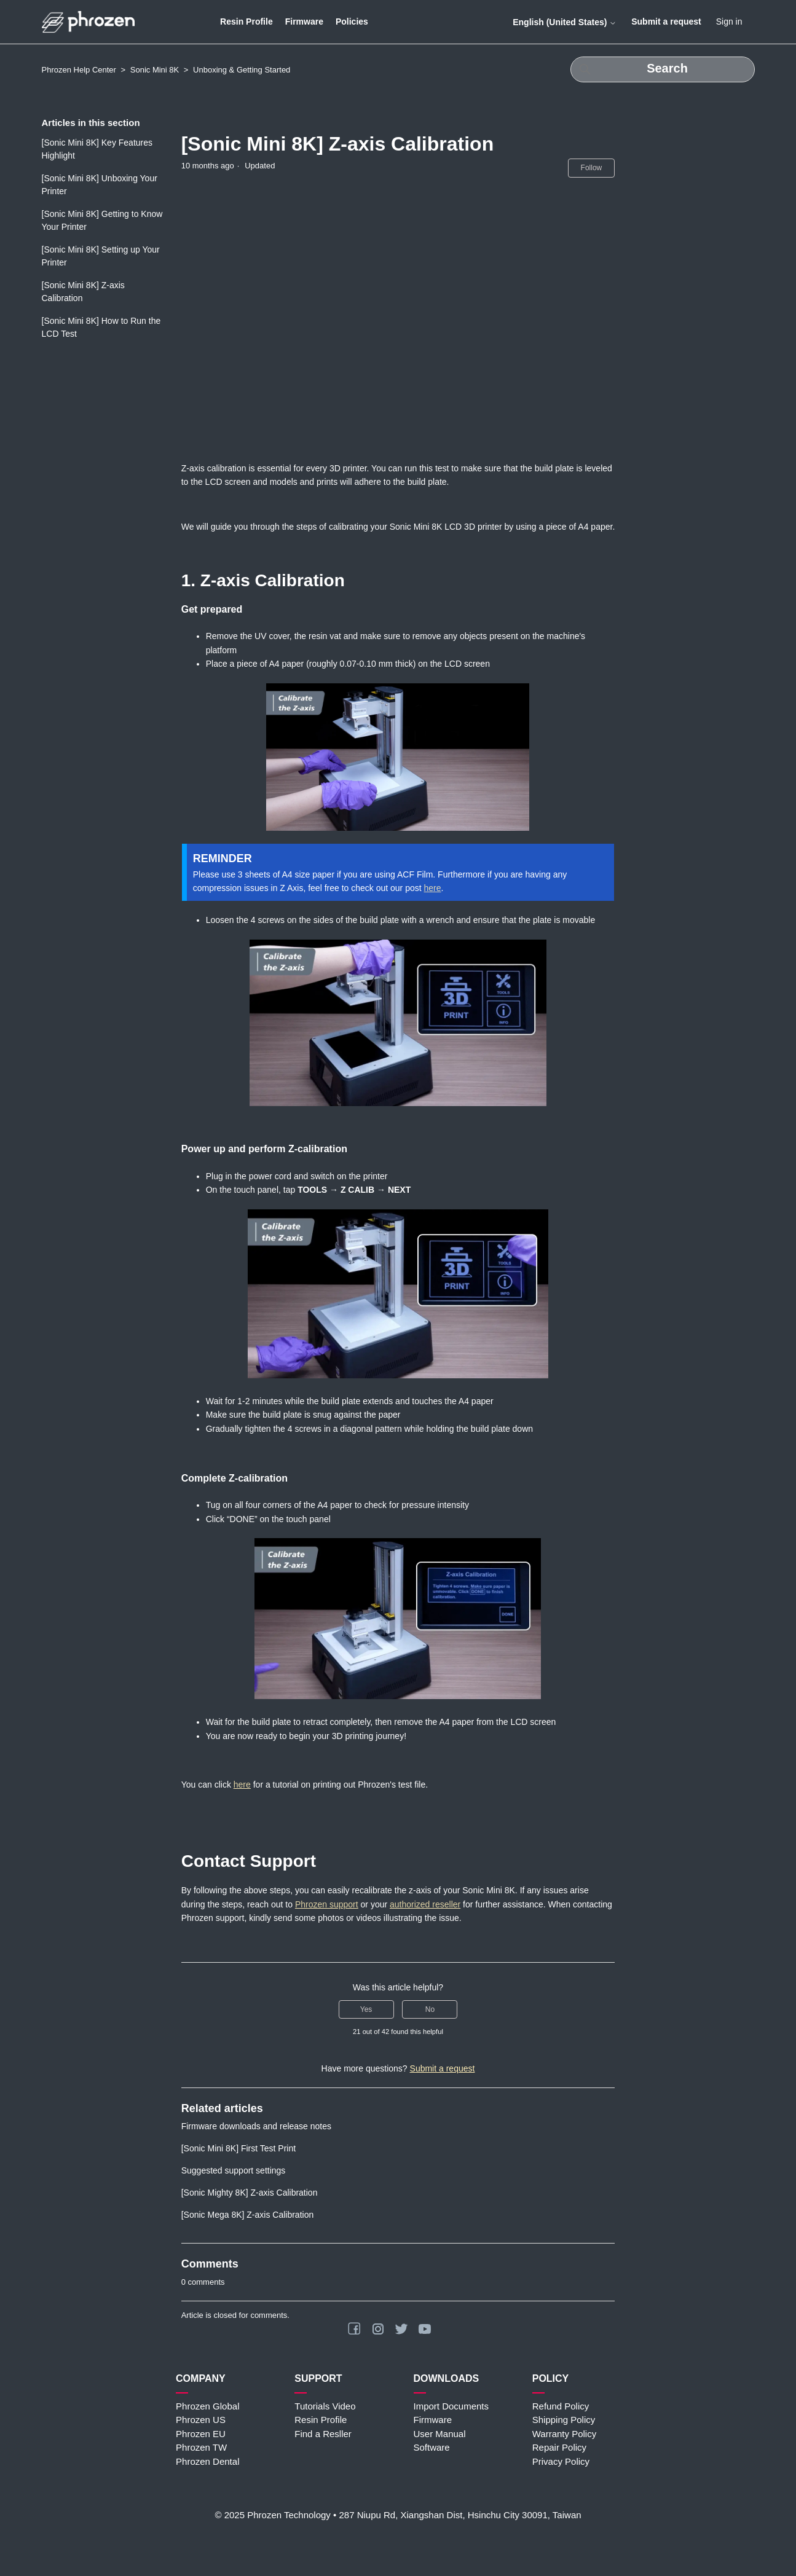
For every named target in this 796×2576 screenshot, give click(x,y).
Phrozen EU (201, 2434)
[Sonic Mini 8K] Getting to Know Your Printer (102, 220)
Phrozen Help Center (79, 69)
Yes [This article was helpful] (366, 2009)
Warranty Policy (564, 2434)
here (432, 888)
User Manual (440, 2434)
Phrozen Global (207, 2406)
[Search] (662, 69)
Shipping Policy (564, 2419)
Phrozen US (201, 2419)
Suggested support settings (233, 2170)
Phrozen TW (201, 2447)
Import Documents (451, 2406)
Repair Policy (559, 2447)
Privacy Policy (560, 2461)
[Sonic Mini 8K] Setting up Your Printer (101, 256)
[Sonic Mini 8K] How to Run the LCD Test (101, 327)
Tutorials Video (324, 2406)
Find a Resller (323, 2434)
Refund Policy (560, 2406)
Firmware (304, 21)
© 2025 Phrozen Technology (272, 2515)
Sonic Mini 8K (154, 69)
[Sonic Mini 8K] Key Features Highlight (97, 149)
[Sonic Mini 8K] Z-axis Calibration (83, 291)
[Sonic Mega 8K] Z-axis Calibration (247, 2215)
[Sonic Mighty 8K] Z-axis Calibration (249, 2192)
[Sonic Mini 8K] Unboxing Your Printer (99, 184)
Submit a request (666, 21)
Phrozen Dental (207, 2461)
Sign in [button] (729, 21)
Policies (352, 21)
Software (432, 2447)
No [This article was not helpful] (430, 2009)
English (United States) (565, 22)
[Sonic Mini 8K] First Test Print (238, 2148)
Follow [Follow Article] (591, 167)
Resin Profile (246, 21)
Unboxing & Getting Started (241, 69)
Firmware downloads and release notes (256, 2126)
